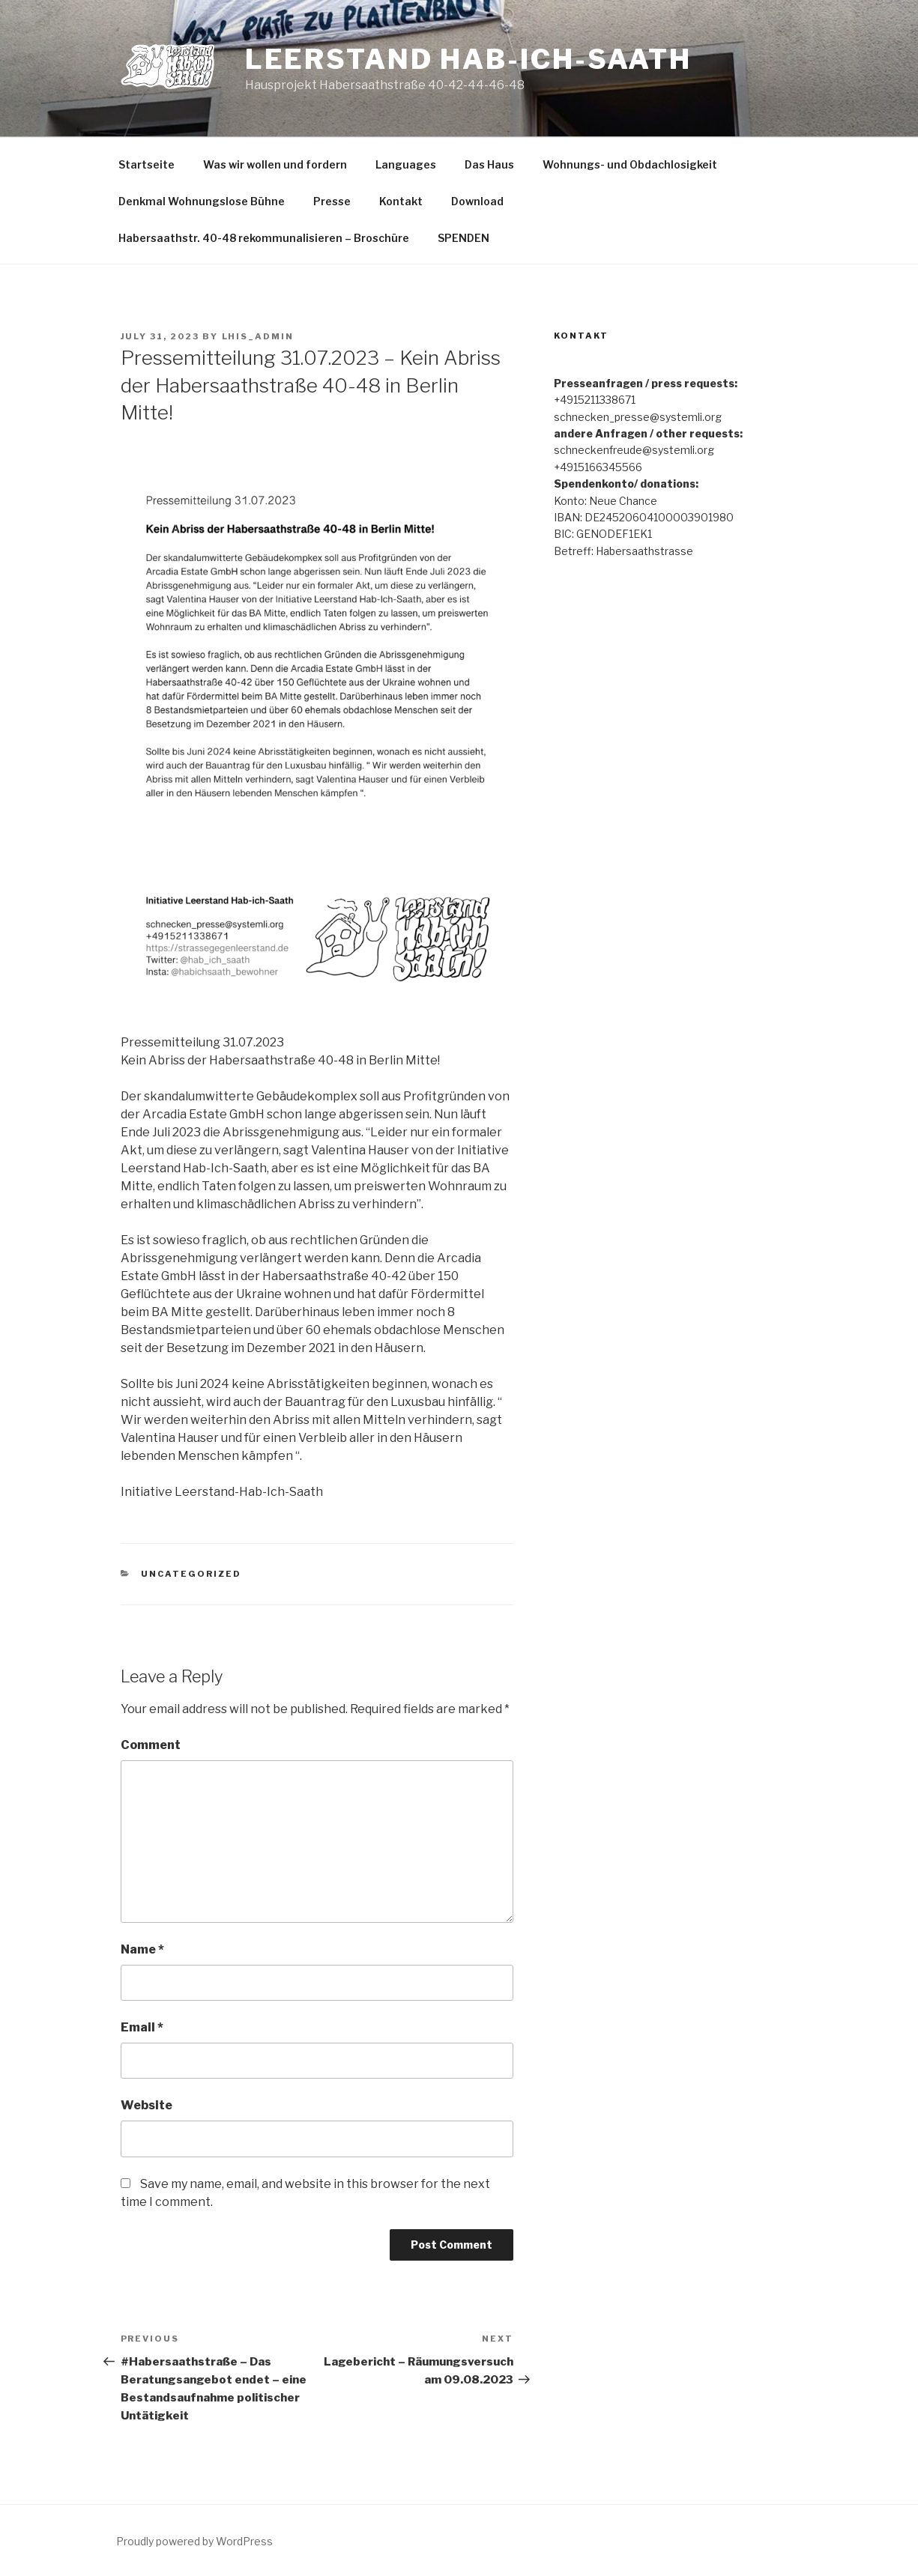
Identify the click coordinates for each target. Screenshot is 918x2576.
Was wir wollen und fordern (275, 164)
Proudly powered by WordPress (194, 2541)
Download (477, 201)
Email (142, 2027)
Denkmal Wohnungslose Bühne (201, 201)
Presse (332, 201)
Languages (405, 164)
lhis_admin (258, 336)
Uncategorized (191, 1574)
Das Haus (489, 164)
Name (142, 1949)
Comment (151, 1745)
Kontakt (401, 201)
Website (146, 2105)
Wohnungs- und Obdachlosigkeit (630, 164)
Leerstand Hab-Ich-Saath (468, 59)
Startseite (146, 164)
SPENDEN (463, 237)
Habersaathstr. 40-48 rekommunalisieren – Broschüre (263, 237)
